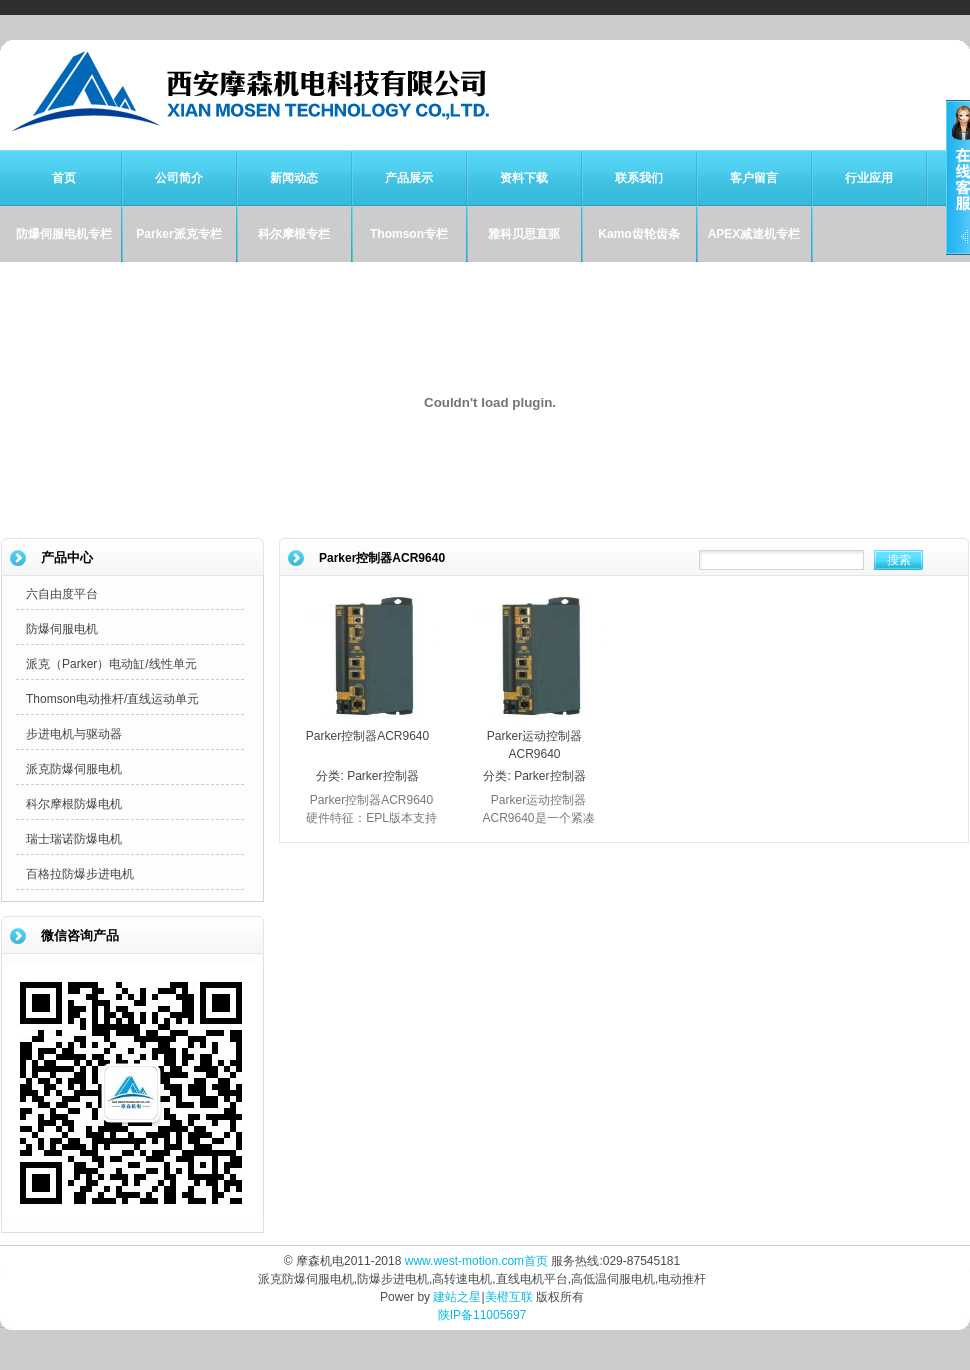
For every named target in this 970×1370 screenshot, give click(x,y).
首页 (64, 178)
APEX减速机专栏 (754, 234)
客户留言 (754, 178)
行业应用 (869, 178)
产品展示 (409, 178)
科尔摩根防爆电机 (74, 804)
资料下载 (524, 178)
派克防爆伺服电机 (74, 769)
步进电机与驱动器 (74, 734)
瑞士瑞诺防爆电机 (74, 839)
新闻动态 (294, 178)
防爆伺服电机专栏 (64, 234)
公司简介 (179, 178)
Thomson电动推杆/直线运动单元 (112, 699)
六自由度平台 (62, 594)
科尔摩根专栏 (294, 234)
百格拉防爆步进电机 (80, 874)
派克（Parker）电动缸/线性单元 (111, 664)
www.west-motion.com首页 (476, 1261)
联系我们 (639, 178)
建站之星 (457, 1297)
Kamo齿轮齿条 (638, 234)
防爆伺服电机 (62, 629)
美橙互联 (509, 1297)
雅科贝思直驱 (524, 234)
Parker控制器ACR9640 (367, 736)
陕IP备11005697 (482, 1315)
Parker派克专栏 (178, 234)
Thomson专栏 (409, 234)
